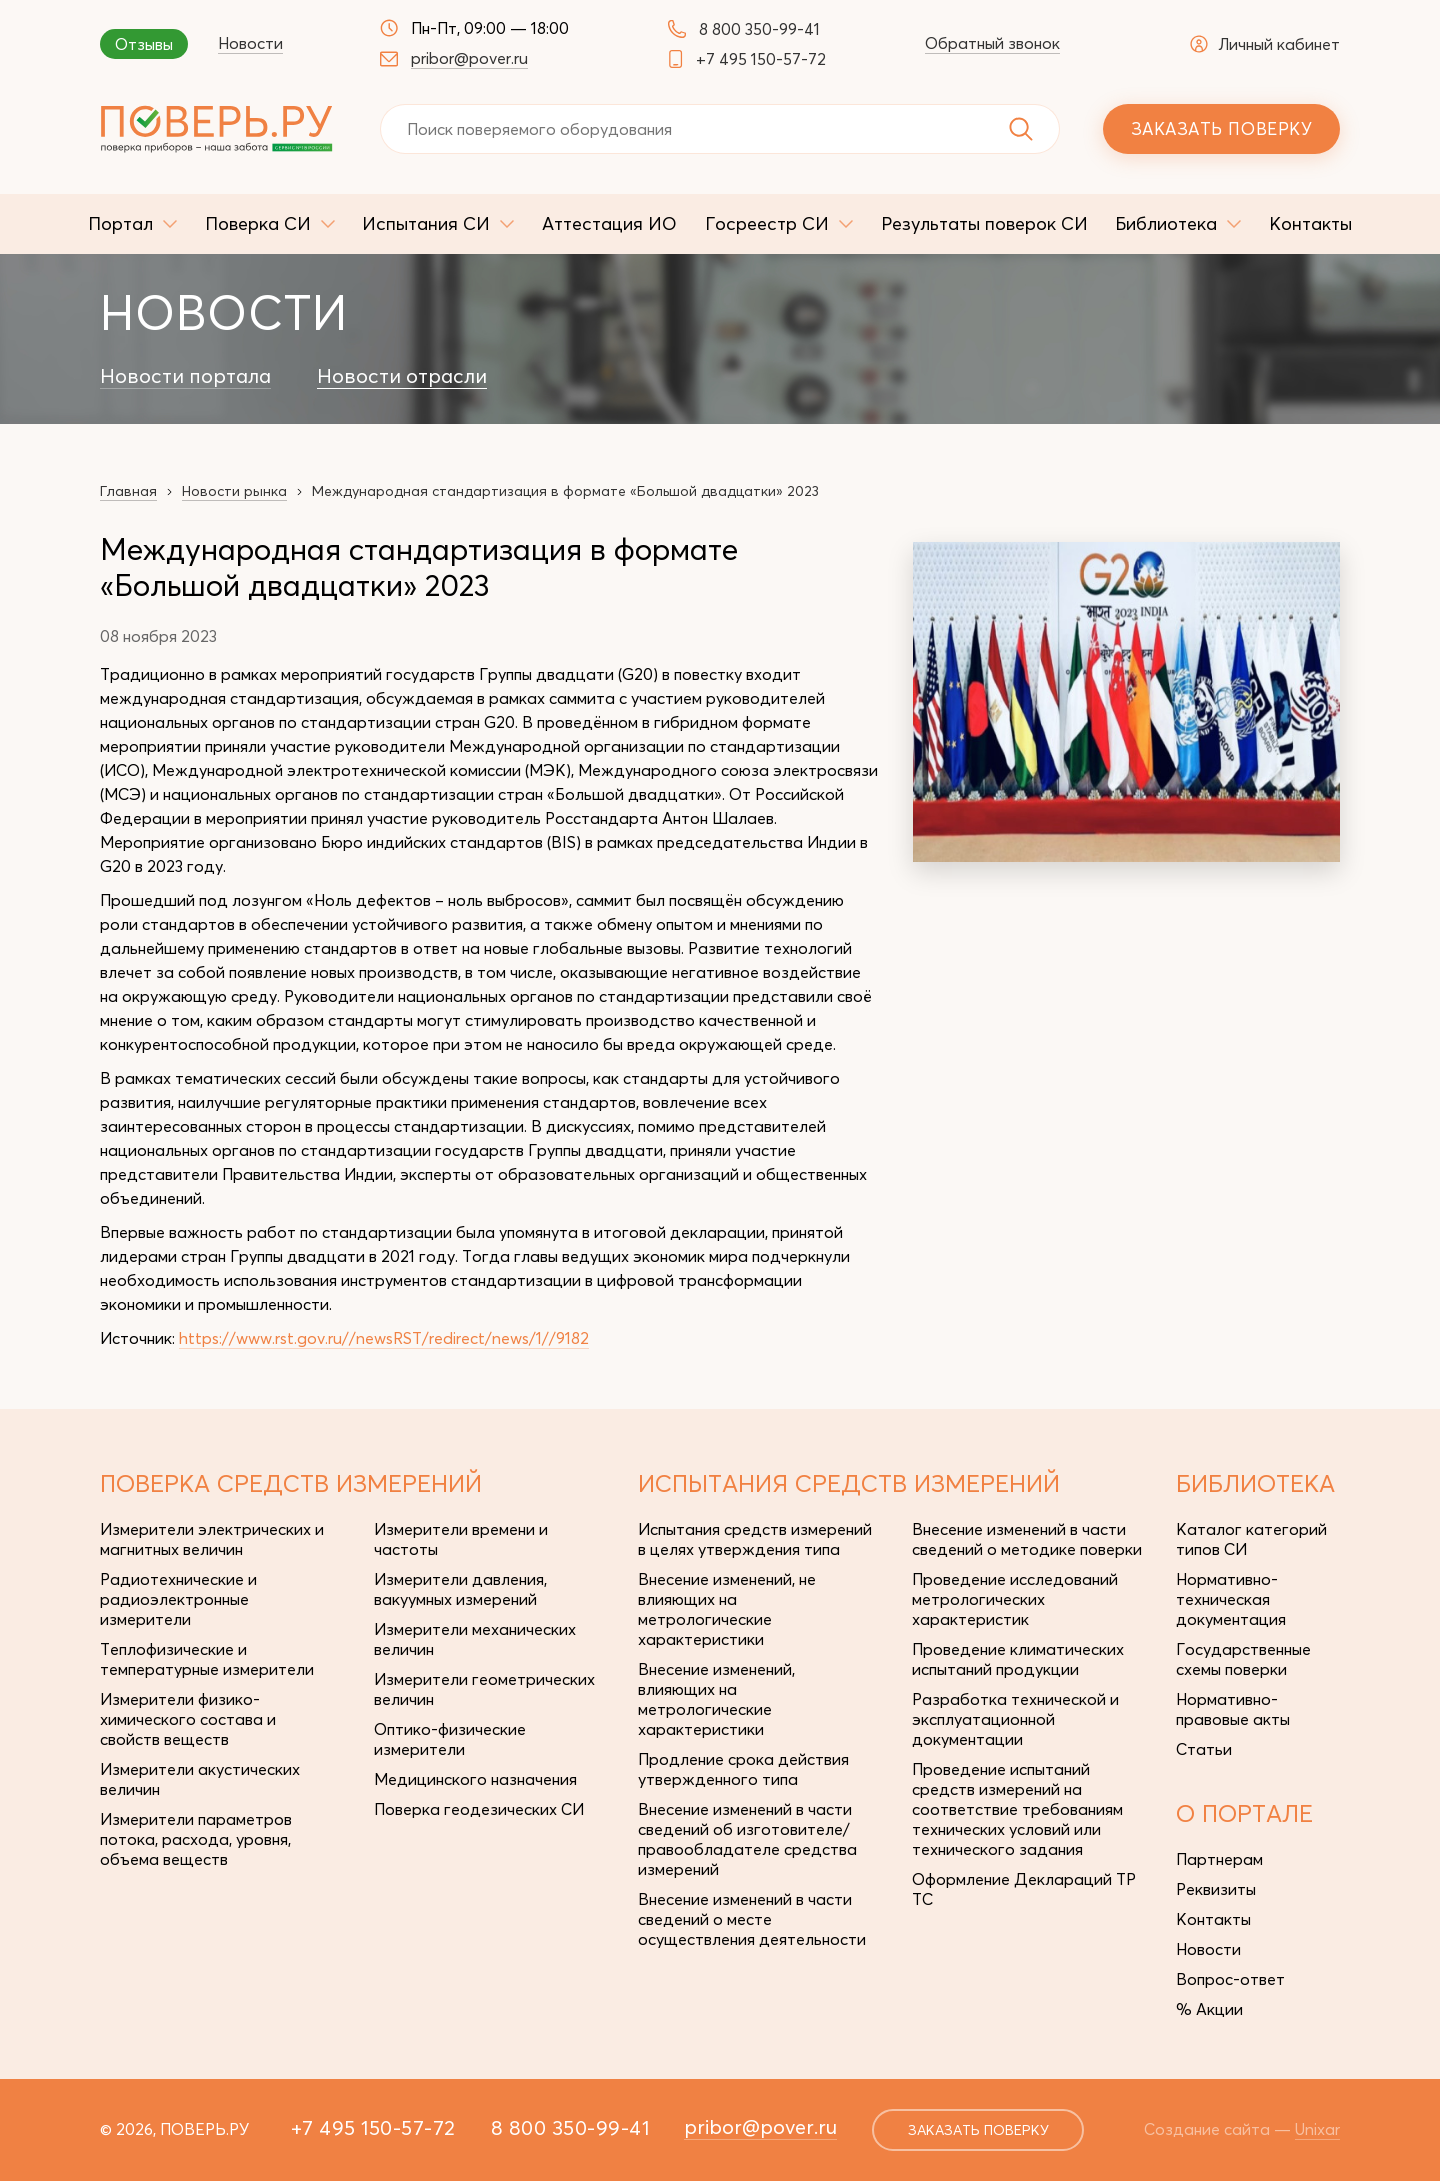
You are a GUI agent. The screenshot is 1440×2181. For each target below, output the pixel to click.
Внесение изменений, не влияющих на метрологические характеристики (727, 1609)
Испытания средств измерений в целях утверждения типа (755, 1539)
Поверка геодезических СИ (479, 1809)
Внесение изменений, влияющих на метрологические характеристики (716, 1699)
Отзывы (144, 44)
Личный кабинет (1265, 44)
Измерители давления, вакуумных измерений (460, 1589)
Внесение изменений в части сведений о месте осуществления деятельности (752, 1919)
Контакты (1213, 1919)
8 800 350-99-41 (759, 29)
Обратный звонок (992, 43)
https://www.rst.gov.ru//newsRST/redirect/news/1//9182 (384, 1338)
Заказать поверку (1221, 128)
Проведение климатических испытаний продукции (1018, 1659)
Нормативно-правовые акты (1233, 1709)
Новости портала (185, 376)
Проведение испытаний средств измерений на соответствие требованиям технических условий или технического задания (1017, 1809)
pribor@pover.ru (469, 58)
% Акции (1209, 2009)
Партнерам (1219, 1859)
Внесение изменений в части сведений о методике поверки (1027, 1539)
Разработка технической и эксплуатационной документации (1015, 1719)
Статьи (1204, 1749)
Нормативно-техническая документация (1231, 1599)
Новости (250, 43)
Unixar (1317, 2129)
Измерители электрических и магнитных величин (212, 1539)
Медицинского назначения (475, 1779)
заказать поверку (978, 2130)
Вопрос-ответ (1230, 1979)
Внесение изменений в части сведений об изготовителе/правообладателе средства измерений (747, 1839)
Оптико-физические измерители (450, 1739)
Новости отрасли (402, 376)
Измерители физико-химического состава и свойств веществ (188, 1719)
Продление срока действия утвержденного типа (743, 1769)
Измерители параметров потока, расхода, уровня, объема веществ (196, 1839)
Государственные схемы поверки (1243, 1659)
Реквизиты (1216, 1889)
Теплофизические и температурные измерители (207, 1659)
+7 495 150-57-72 (761, 59)
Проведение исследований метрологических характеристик (1015, 1599)
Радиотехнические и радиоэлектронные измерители (178, 1599)
